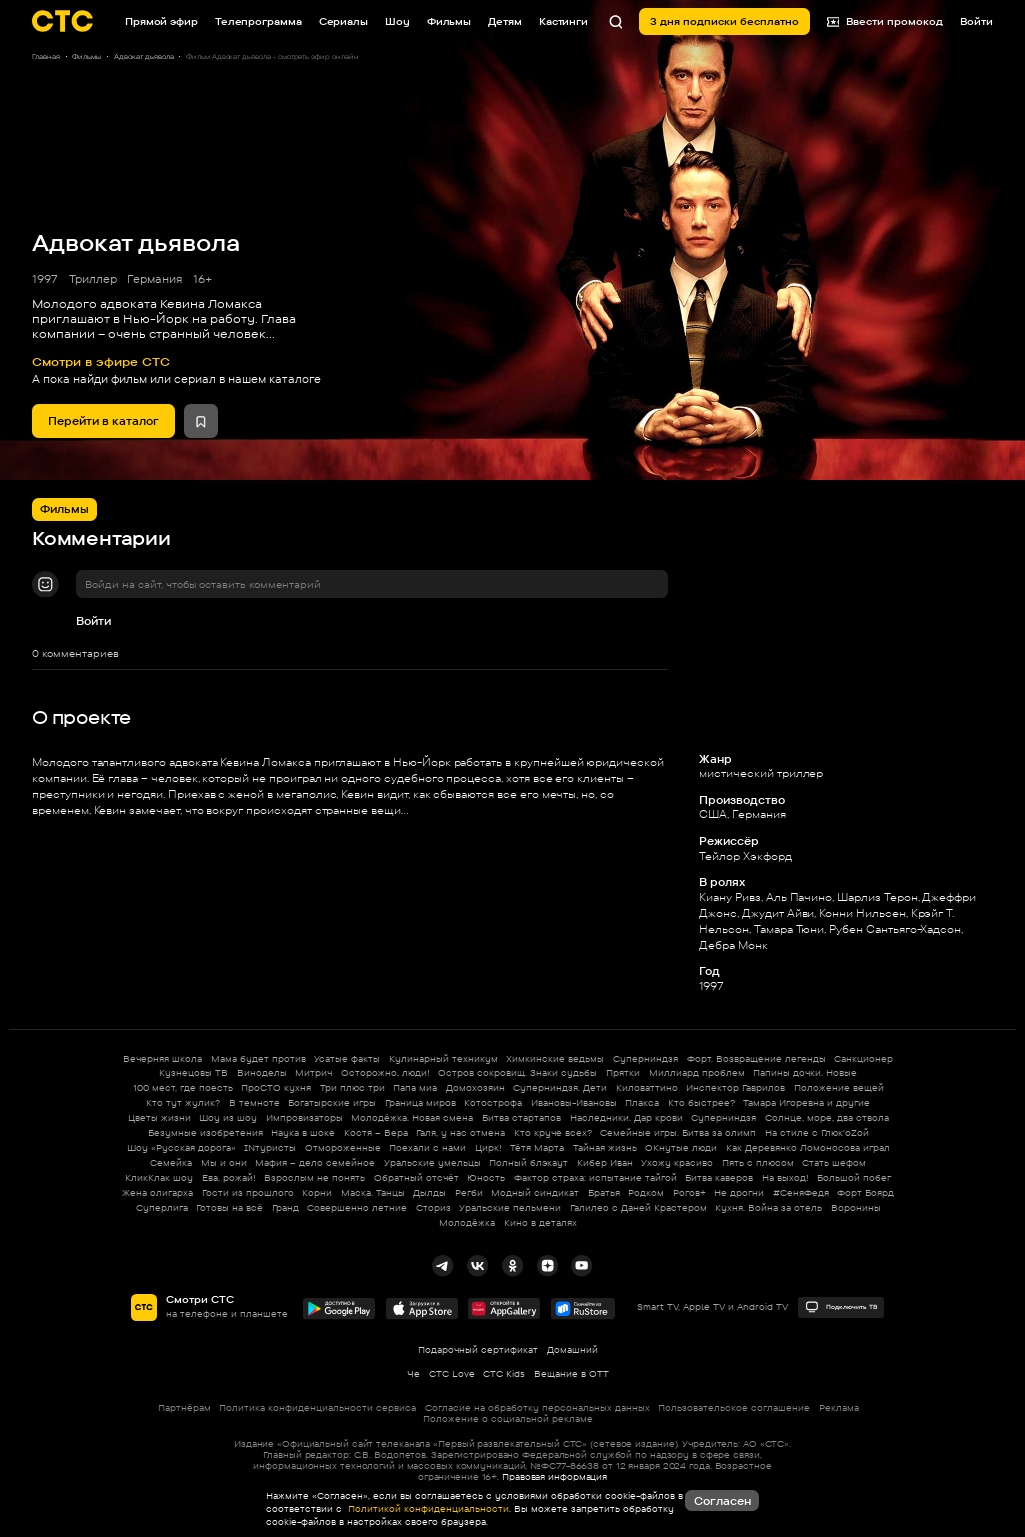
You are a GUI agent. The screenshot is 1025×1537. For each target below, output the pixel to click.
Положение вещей (839, 1087)
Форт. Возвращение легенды (756, 1058)
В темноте (254, 1102)
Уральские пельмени (510, 1207)
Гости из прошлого (248, 1192)
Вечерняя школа (162, 1058)
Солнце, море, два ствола (827, 1117)
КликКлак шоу (159, 1177)
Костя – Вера (376, 1132)
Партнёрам (184, 1407)
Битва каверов (719, 1177)
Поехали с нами (427, 1147)
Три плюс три (352, 1087)
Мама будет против (258, 1058)
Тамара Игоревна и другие (806, 1102)
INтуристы (270, 1147)
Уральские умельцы (432, 1162)
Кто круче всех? (553, 1132)
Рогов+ (689, 1192)
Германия (154, 279)
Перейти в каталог (103, 421)
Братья (604, 1192)
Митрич (313, 1072)
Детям (505, 21)
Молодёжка (467, 1222)
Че (413, 1373)
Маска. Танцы (373, 1192)
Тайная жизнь (605, 1147)
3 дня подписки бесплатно (724, 21)
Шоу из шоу (228, 1117)
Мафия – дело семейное (315, 1162)
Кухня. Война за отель (768, 1207)
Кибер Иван (605, 1162)
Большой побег (854, 1177)
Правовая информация (554, 1476)
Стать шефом (834, 1162)
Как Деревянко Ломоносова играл (808, 1147)
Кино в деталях (540, 1222)
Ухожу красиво (677, 1162)
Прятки (623, 1072)
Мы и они (224, 1162)
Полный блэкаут (528, 1162)
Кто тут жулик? (183, 1102)
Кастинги (563, 21)
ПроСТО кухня (276, 1087)
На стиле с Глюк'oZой (817, 1132)
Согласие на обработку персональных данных (537, 1407)
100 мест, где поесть (183, 1087)
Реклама (839, 1407)
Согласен (722, 1501)
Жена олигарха (157, 1192)
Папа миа (415, 1087)
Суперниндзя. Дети (560, 1087)
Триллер (93, 279)
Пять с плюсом (758, 1162)
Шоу (397, 21)
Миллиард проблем (697, 1072)
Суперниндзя (645, 1058)
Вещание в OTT (571, 1373)
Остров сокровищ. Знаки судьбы (517, 1072)
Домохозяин (475, 1087)
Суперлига (162, 1207)
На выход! (785, 1177)
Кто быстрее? (701, 1102)
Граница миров (420, 1102)
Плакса (642, 1102)
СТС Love (452, 1373)
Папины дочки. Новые (805, 1072)
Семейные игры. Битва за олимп (678, 1132)
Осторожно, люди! (385, 1072)
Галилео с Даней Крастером (638, 1207)
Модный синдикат (535, 1192)
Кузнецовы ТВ (193, 1072)
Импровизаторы (304, 1117)
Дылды (429, 1192)
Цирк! (488, 1147)
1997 (45, 279)
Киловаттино (647, 1087)
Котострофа (493, 1102)
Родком (646, 1192)
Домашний (572, 1349)
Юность (486, 1177)
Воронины (856, 1207)
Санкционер (863, 1058)
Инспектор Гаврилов (735, 1087)
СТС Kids (504, 1373)
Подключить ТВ (841, 1307)
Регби (469, 1192)
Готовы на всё (229, 1207)
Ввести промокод (885, 21)
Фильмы (449, 21)
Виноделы (262, 1072)
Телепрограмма (258, 21)
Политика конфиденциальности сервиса (317, 1407)
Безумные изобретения (205, 1132)
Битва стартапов (521, 1117)
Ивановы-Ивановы (574, 1102)
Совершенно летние (357, 1207)
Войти (93, 621)
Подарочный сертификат (478, 1349)
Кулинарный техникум (443, 1058)
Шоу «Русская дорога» (181, 1147)
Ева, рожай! (229, 1177)
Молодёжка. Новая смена (412, 1117)
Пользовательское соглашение (734, 1407)
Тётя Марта (537, 1147)
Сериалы (343, 21)
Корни (317, 1192)
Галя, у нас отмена (460, 1132)
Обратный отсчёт (416, 1177)
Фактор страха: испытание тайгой (595, 1177)
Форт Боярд (865, 1192)
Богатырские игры (332, 1102)
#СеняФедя (801, 1192)
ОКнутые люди (681, 1147)
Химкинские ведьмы (555, 1058)
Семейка (171, 1162)
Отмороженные (343, 1147)
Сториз (433, 1207)
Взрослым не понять (314, 1177)
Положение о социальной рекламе (508, 1418)
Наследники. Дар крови (626, 1117)
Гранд (285, 1207)
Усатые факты (347, 1058)
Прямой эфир (161, 21)
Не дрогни (739, 1192)
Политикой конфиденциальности (427, 1508)
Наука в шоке (303, 1132)
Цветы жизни (159, 1117)
